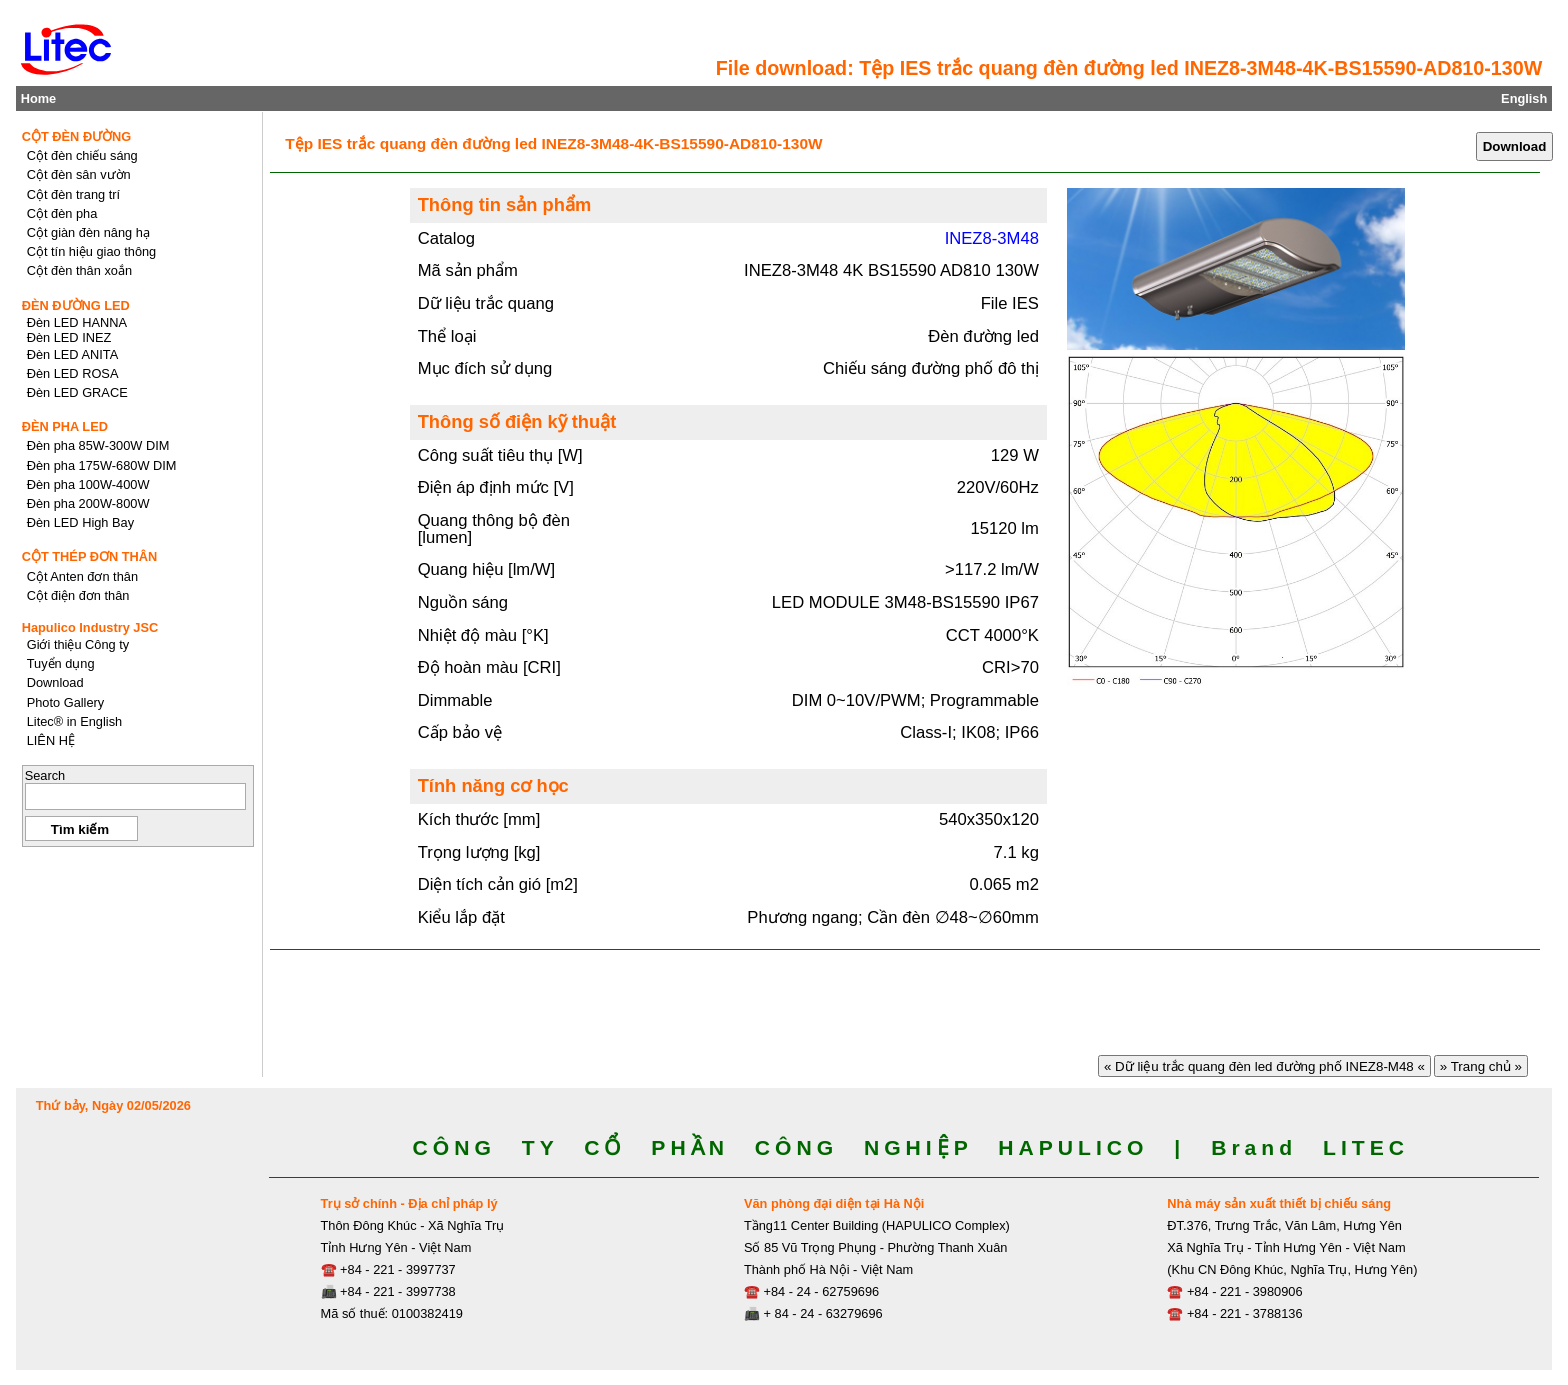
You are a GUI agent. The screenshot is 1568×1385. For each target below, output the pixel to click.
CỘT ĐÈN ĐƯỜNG (77, 136)
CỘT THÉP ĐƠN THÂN (90, 556)
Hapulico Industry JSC (90, 627)
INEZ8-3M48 (992, 238)
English (1524, 98)
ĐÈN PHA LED (65, 426)
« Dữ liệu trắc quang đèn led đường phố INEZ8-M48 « (1264, 1066)
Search (45, 775)
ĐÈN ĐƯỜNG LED (76, 305)
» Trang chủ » (1481, 1066)
